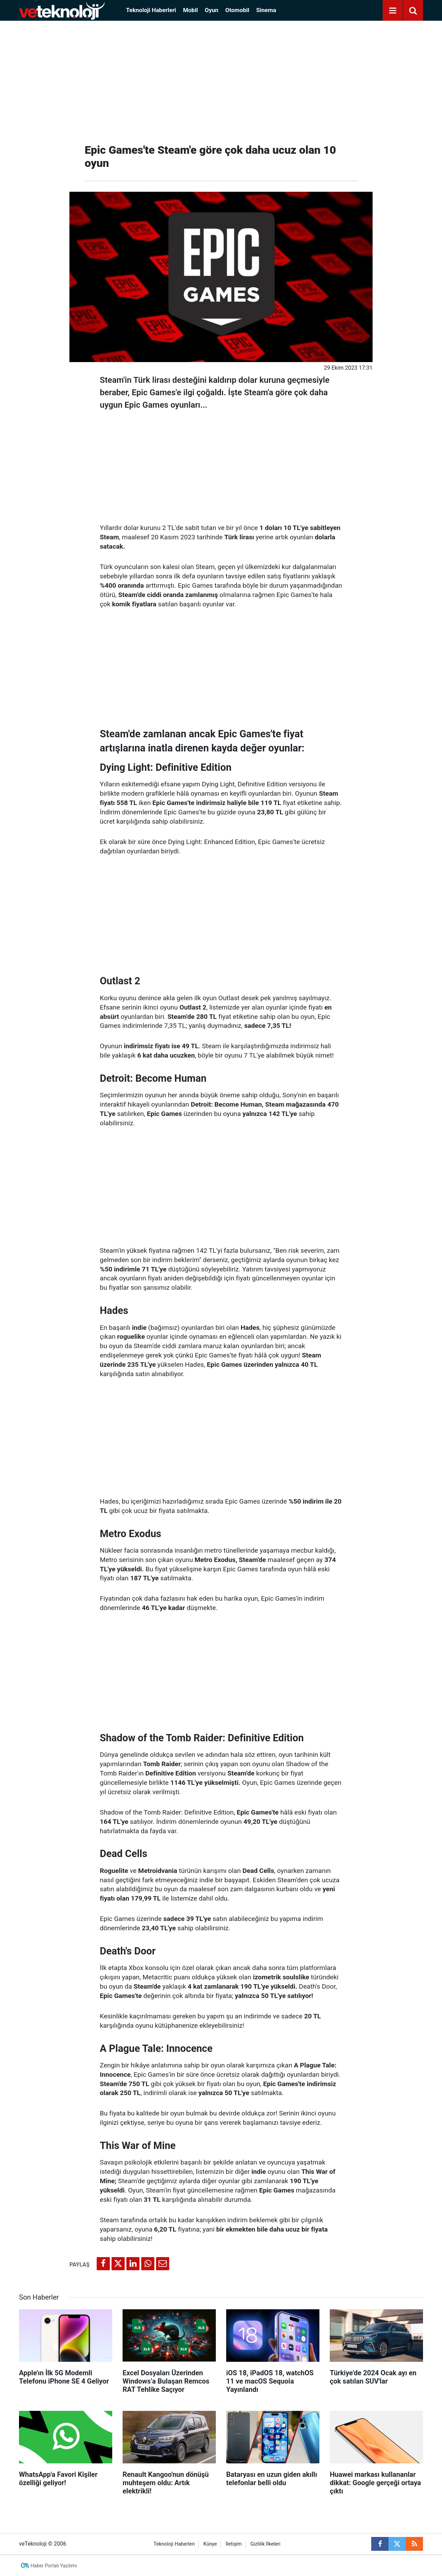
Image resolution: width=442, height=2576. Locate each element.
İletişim (233, 2544)
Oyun (211, 10)
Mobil (190, 10)
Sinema (266, 10)
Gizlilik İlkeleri (265, 2544)
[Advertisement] (221, 79)
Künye (210, 2544)
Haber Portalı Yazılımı (54, 2565)
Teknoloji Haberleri (151, 10)
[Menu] (392, 10)
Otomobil (237, 10)
